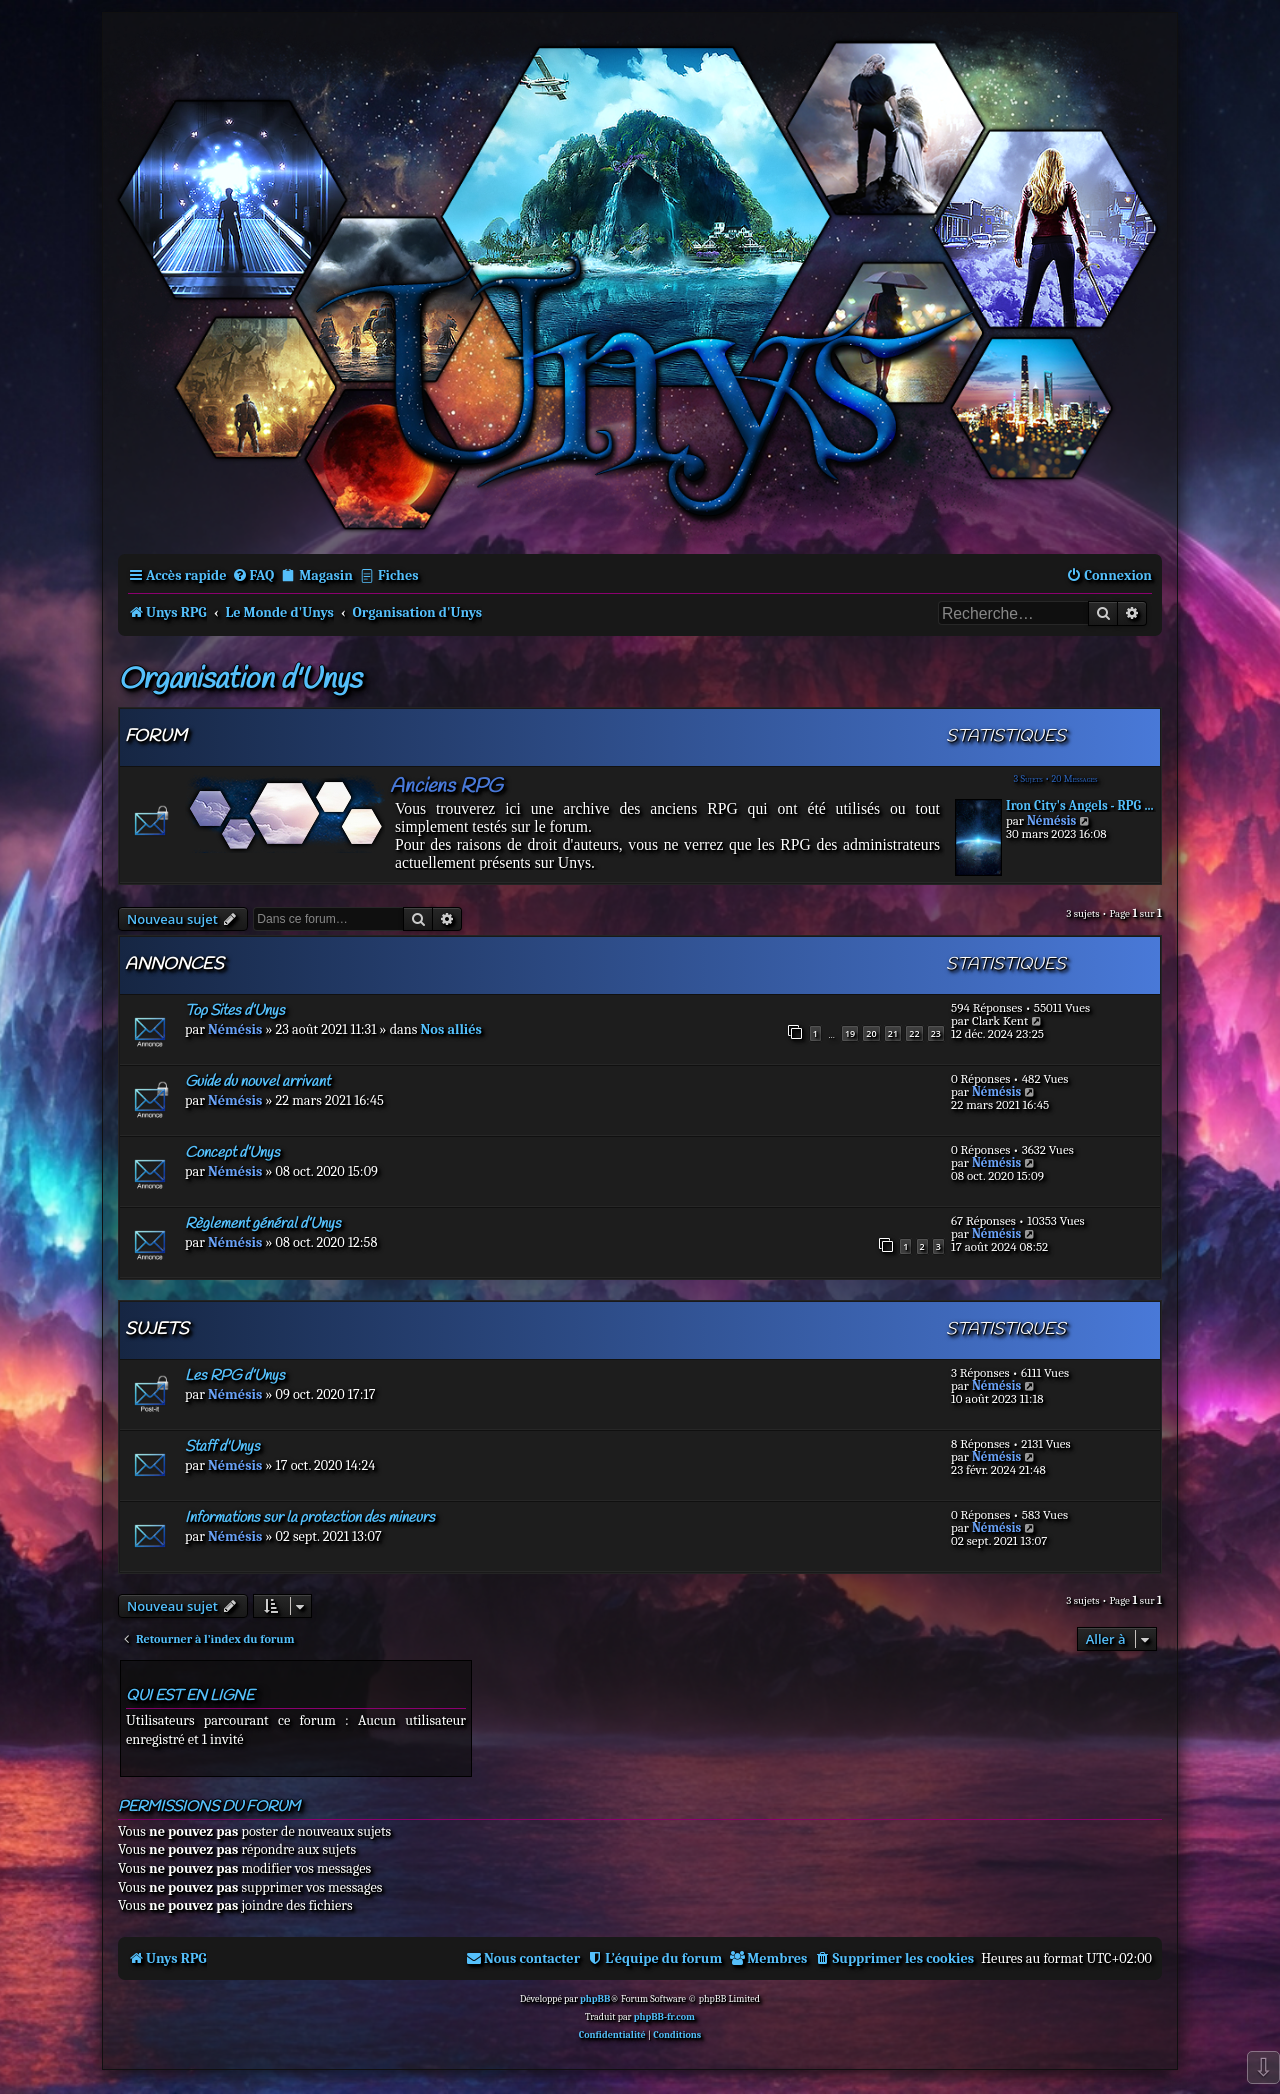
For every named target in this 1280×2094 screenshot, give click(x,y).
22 (914, 1033)
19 (850, 1033)
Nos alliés (451, 1029)
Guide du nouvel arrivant (257, 1082)
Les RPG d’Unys (235, 1376)
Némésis (1051, 820)
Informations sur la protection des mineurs (310, 1518)
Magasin (326, 575)
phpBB (595, 1999)
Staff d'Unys (222, 1447)
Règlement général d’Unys (263, 1224)
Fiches (398, 575)
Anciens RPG (446, 786)
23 (936, 1033)
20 (871, 1033)
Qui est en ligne (190, 1696)
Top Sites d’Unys (235, 1011)
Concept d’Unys (232, 1153)
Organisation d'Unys (239, 680)
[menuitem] (253, 575)
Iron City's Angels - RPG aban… (1081, 805)
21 (893, 1033)
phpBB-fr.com (664, 2017)
